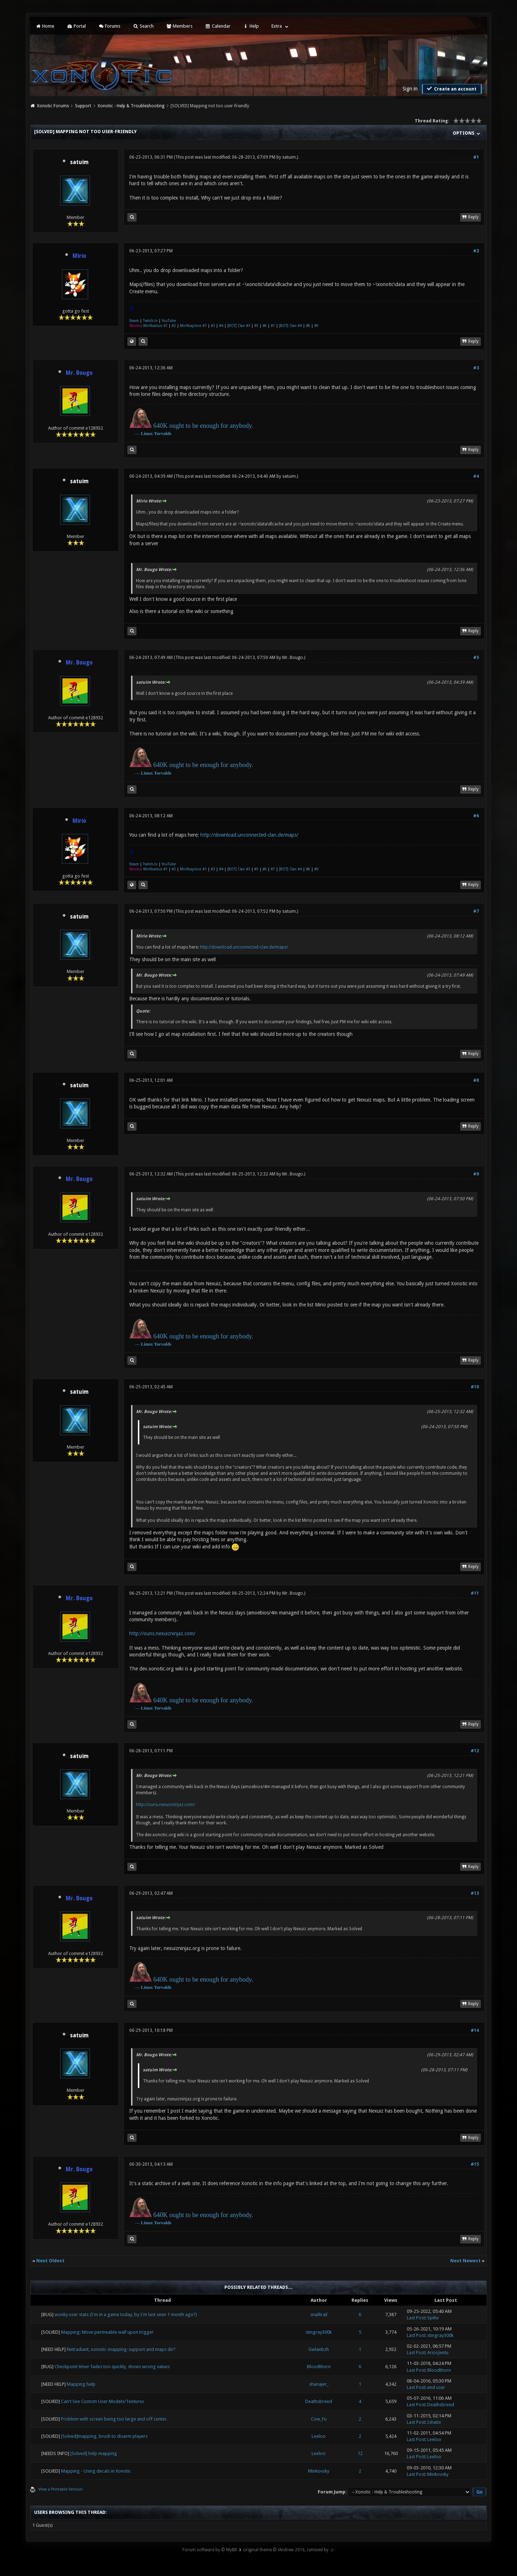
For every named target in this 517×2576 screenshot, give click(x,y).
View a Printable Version (60, 2489)
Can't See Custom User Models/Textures (102, 2401)
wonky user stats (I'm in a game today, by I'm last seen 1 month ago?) (126, 2314)
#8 (308, 326)
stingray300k (319, 2332)
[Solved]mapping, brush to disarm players (104, 2436)
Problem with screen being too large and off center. (114, 2419)
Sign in (410, 89)
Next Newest (465, 2260)
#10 (475, 1386)
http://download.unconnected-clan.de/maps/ (249, 835)
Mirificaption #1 (193, 326)
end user (436, 2387)
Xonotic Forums (53, 105)
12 (360, 2453)
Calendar (217, 26)
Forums (109, 26)
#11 (475, 1593)
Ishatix (434, 2422)
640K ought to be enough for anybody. (203, 425)
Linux (147, 433)
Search (143, 26)
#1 (476, 157)
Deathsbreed (318, 2401)
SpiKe (433, 2317)
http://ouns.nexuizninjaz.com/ (162, 1633)
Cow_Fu (319, 2419)
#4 (221, 326)
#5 (256, 326)
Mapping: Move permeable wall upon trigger (107, 2332)
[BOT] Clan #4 (290, 326)
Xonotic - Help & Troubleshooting (131, 105)
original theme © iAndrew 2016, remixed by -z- (289, 2549)
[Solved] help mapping (93, 2453)
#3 (213, 326)
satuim (79, 162)
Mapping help (81, 2384)
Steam (134, 321)
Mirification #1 (155, 326)
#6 (264, 326)
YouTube (169, 321)
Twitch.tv (150, 321)
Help (251, 26)
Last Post (416, 2317)
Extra (276, 26)
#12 (475, 1750)
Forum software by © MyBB (209, 2549)
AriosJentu (437, 2352)
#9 (316, 326)
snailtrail (318, 2314)
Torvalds (163, 433)
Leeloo (319, 2436)
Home (45, 26)
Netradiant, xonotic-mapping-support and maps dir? (121, 2349)
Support (83, 105)
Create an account (450, 89)
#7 (273, 326)
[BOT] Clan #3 (238, 326)
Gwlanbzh (318, 2349)
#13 (475, 1893)
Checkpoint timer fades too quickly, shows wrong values (112, 2366)
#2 (476, 250)
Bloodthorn (319, 2366)
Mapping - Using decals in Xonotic (96, 2471)
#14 (475, 2030)
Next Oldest (50, 2260)
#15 (475, 2164)
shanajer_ (319, 2384)
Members (179, 26)
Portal (76, 26)
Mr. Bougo (292, 657)
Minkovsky (318, 2471)
